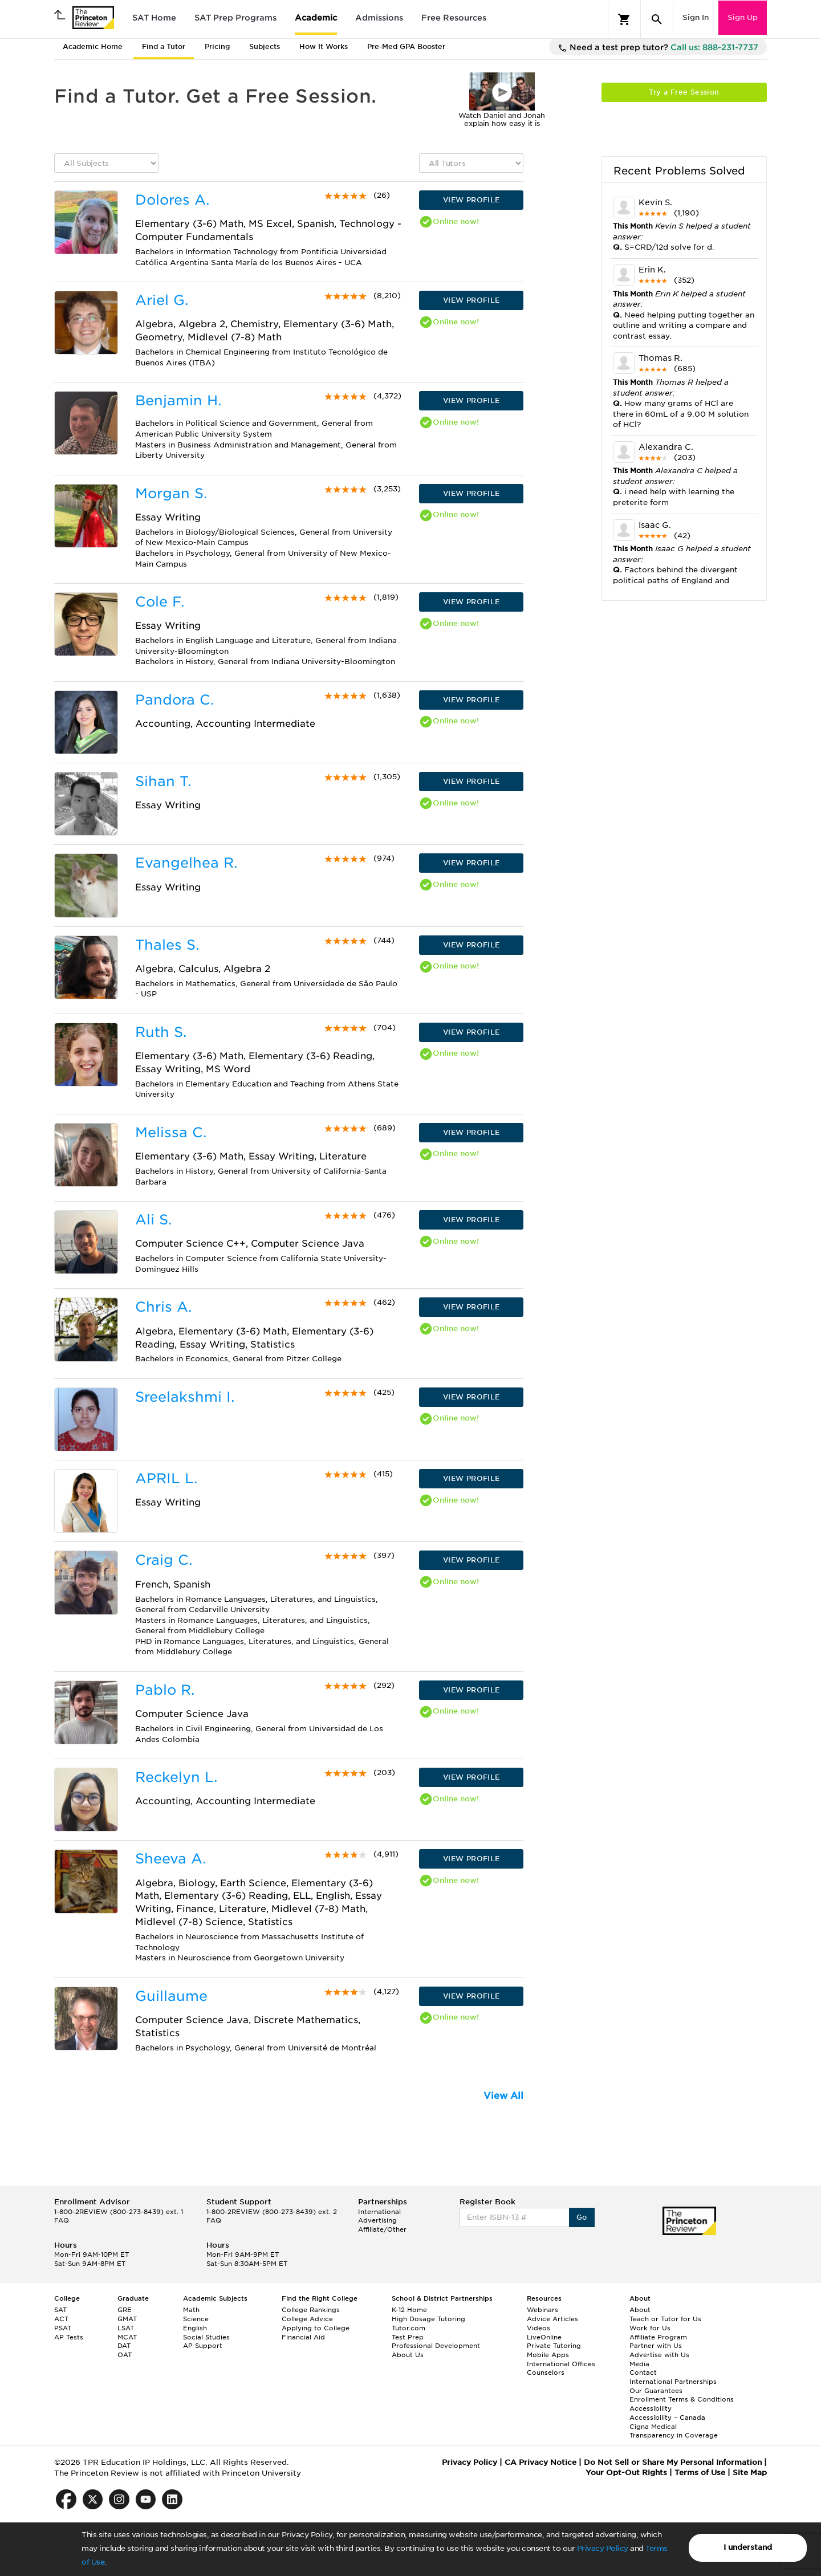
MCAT (127, 2337)
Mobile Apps (548, 2355)
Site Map (750, 2472)
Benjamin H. (178, 400)
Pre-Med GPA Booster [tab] (406, 46)
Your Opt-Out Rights (626, 2472)
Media (639, 2364)
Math (191, 2310)
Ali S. (153, 1219)
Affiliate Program (658, 2337)
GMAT (127, 2319)
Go (581, 2217)
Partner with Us (655, 2346)
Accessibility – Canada (667, 2418)
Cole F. (159, 601)
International (379, 2212)
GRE (124, 2310)
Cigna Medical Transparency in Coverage (673, 2431)
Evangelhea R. (186, 862)
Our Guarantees (655, 2391)
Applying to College (315, 2328)
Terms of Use (699, 2472)
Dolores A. (172, 200)
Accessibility (650, 2408)
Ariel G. (161, 300)
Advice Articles (552, 2319)
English (195, 2328)
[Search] (657, 19)
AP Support (202, 2346)
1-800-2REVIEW (118, 2212)
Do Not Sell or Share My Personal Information (673, 2462)
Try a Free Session (684, 92)
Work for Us (649, 2328)
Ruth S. (160, 1032)
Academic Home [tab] (93, 46)
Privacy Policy (602, 2548)
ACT (61, 2319)
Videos (538, 2328)
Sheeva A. (170, 1858)
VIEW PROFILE (471, 200)
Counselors (545, 2372)
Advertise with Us (659, 2355)
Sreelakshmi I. (184, 1397)
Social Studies (206, 2337)
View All (503, 2095)
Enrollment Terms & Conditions (681, 2399)
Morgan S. (171, 493)
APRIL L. (166, 1478)
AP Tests (68, 2337)
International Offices (561, 2364)
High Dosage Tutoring (428, 2319)
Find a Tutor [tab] (163, 46)
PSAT (62, 2328)
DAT (124, 2346)
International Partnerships (673, 2382)
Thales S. (167, 945)
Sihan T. (163, 781)
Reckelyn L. (176, 1777)
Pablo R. (164, 1690)
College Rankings (311, 2310)
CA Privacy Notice (540, 2462)
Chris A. (163, 1307)
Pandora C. (174, 699)
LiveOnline (544, 2337)
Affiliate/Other (382, 2229)
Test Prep (408, 2337)
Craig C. (163, 1560)
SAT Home (154, 17)
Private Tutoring (554, 2346)
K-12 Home (409, 2310)
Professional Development (436, 2346)
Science (196, 2319)
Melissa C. (170, 1132)
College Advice (307, 2319)
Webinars (542, 2310)
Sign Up (742, 17)
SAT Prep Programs (235, 17)
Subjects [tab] (264, 46)
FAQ (61, 2220)
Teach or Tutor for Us (665, 2319)
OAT (124, 2355)
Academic (316, 17)
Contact (643, 2372)
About (640, 2310)
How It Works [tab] (323, 46)
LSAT (125, 2328)
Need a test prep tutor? (658, 48)
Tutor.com (408, 2328)
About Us (408, 2355)
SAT (60, 2310)
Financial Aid (303, 2337)
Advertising (377, 2220)
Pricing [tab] (217, 46)
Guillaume (171, 1996)
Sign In (695, 17)
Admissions (379, 17)
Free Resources (453, 17)
